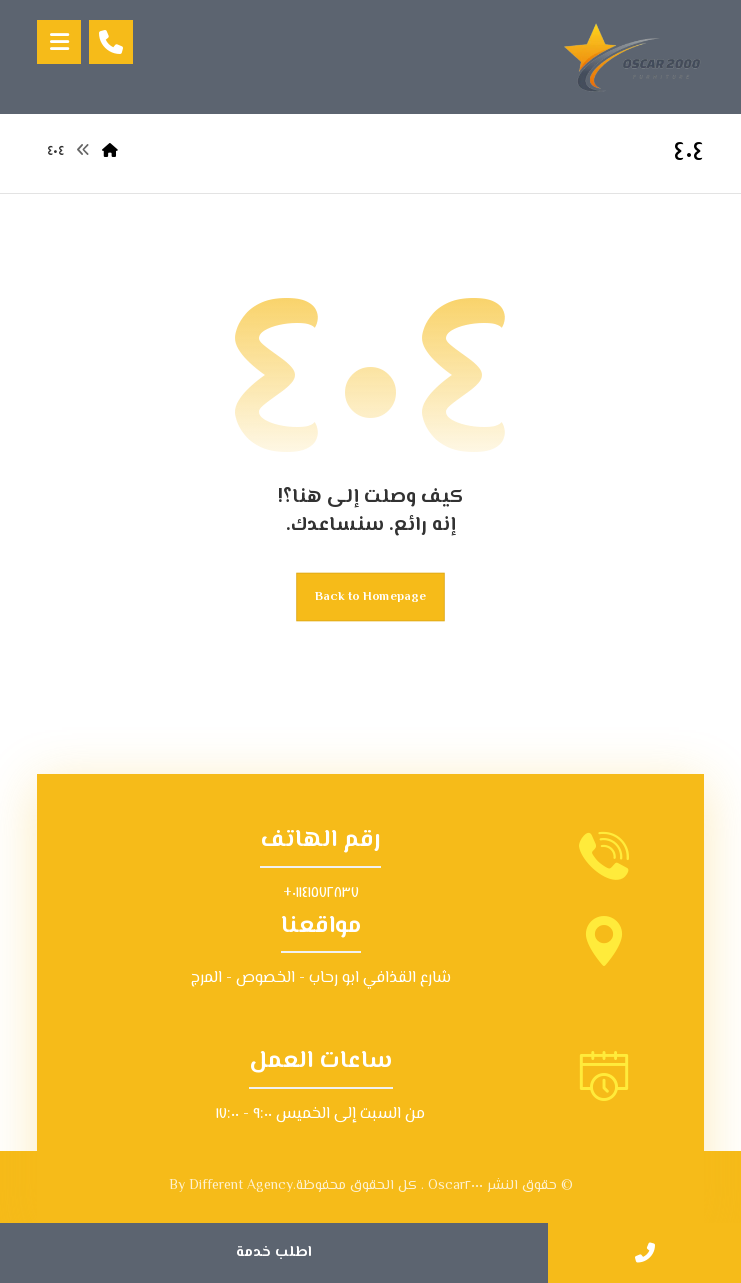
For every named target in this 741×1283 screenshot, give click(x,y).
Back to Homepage (370, 597)
